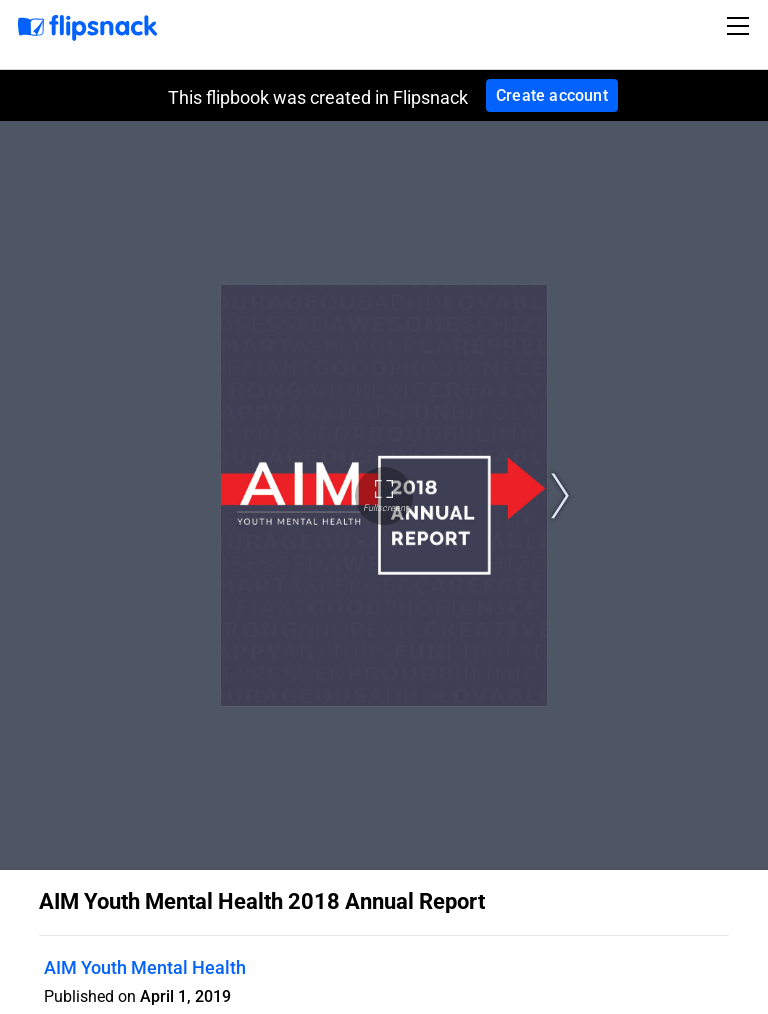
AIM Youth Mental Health (145, 967)
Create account (552, 95)
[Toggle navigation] (741, 26)
